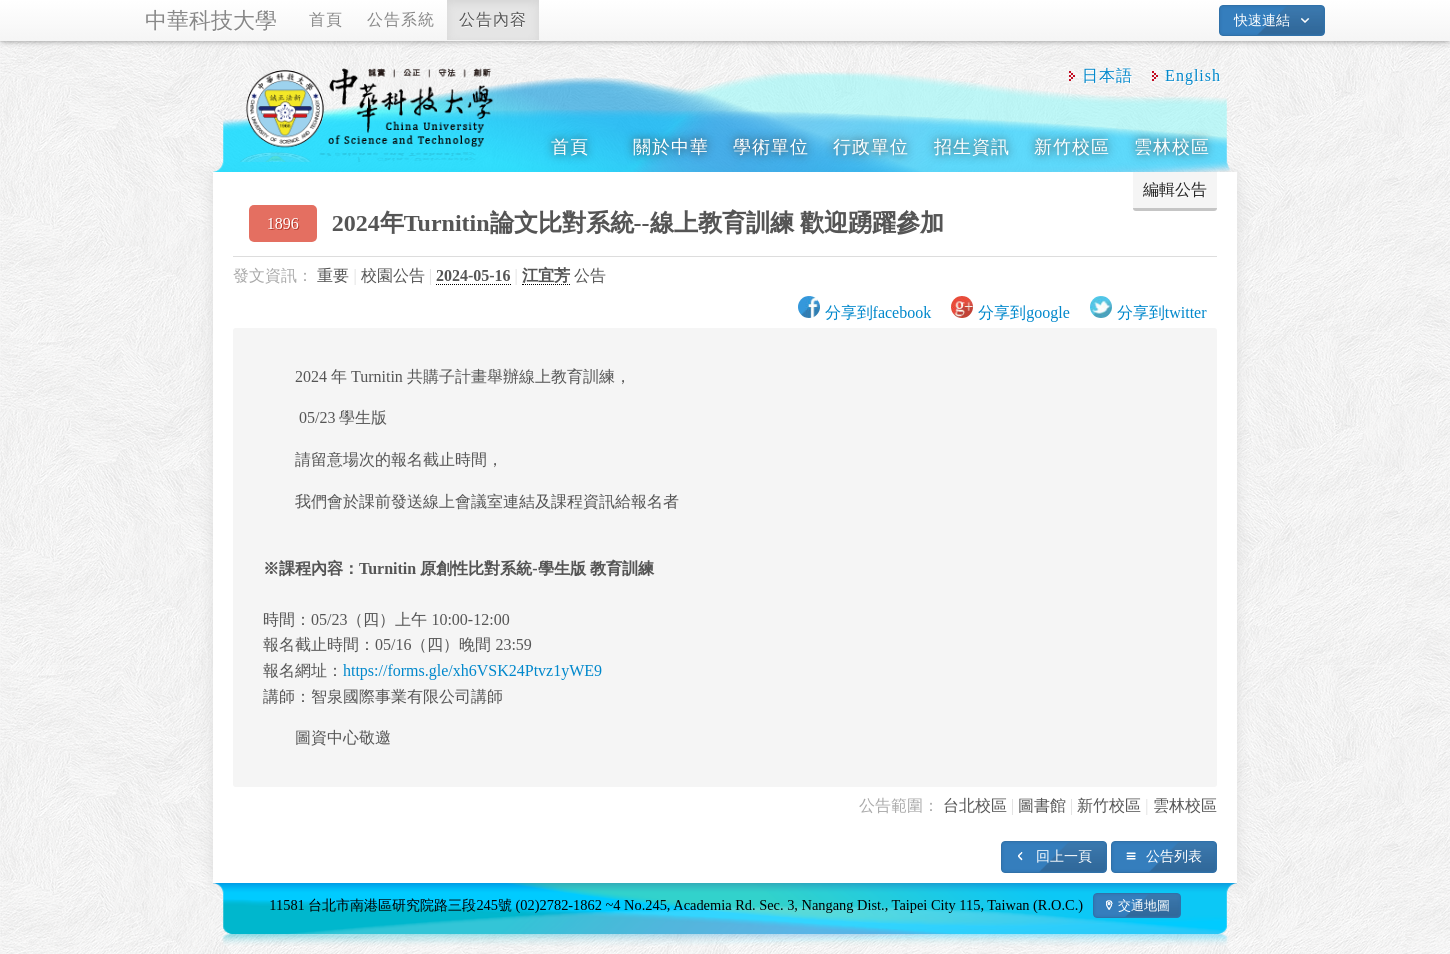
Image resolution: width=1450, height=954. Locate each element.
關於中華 (671, 147)
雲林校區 (1172, 147)
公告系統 (401, 19)
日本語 (1107, 75)
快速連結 (1262, 20)
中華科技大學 (211, 20)
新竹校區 (1072, 147)
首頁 (326, 19)
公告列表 (1174, 856)
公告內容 (493, 19)
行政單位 (871, 147)
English (1193, 75)
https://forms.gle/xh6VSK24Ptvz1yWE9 (472, 670)
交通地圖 (1144, 905)
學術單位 (771, 147)
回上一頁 (1064, 856)
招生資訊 (972, 147)
